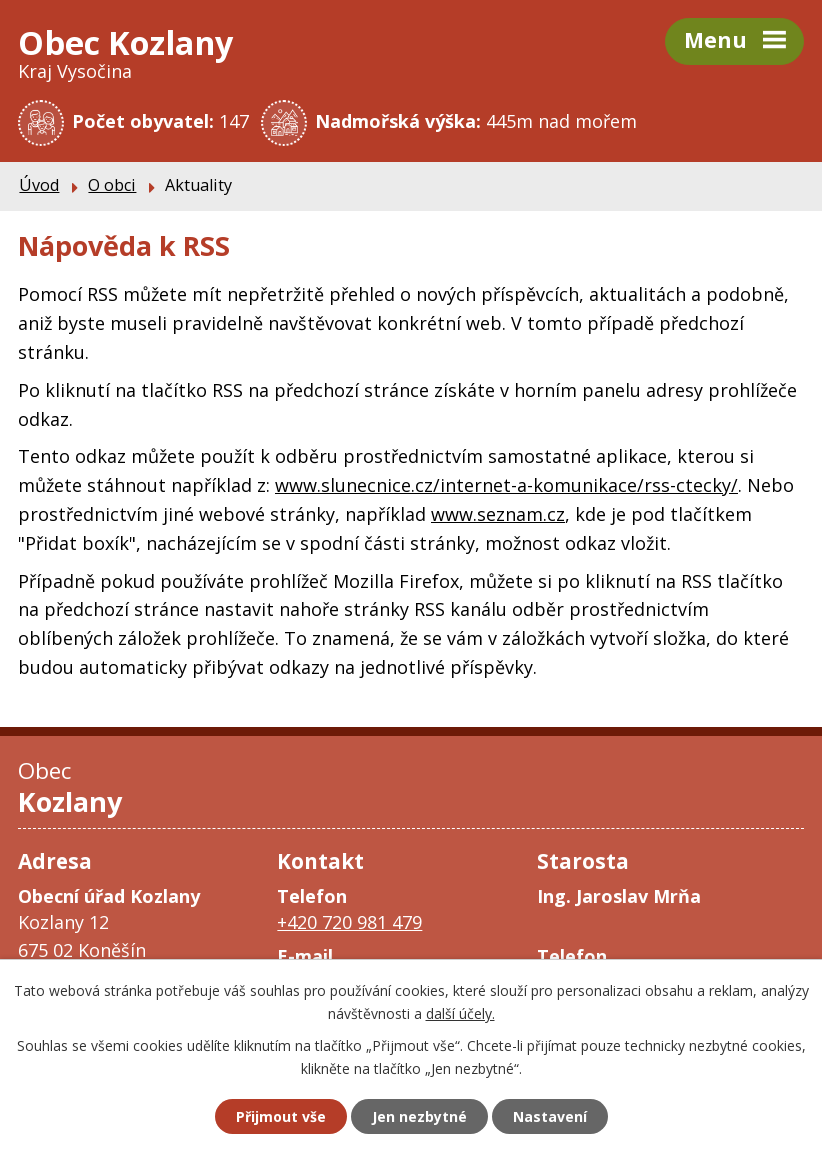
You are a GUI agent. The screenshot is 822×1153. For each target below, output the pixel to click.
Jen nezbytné (419, 1116)
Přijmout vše (281, 1116)
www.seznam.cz (498, 514)
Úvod (39, 185)
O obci (112, 185)
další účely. (460, 1013)
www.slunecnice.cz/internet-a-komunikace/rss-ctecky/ (506, 485)
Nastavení (550, 1116)
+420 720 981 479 (349, 922)
